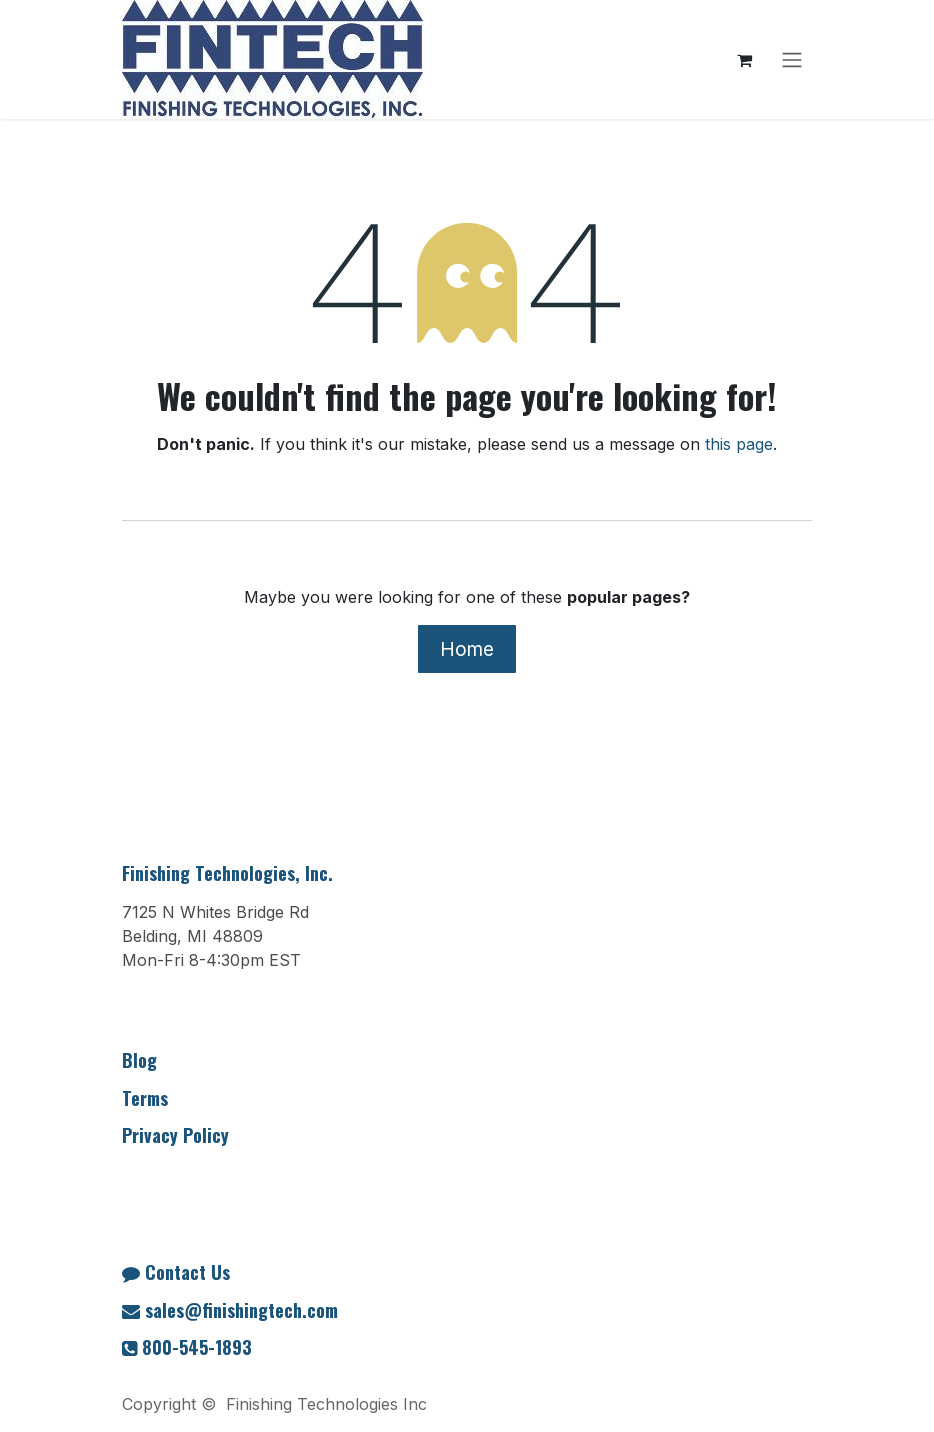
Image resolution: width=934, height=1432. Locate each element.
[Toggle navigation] (792, 60)
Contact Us (187, 1272)
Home (467, 649)
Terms (145, 1098)
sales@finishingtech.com (241, 1310)
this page (739, 444)
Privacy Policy (175, 1135)
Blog (139, 1060)
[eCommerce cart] (744, 60)
